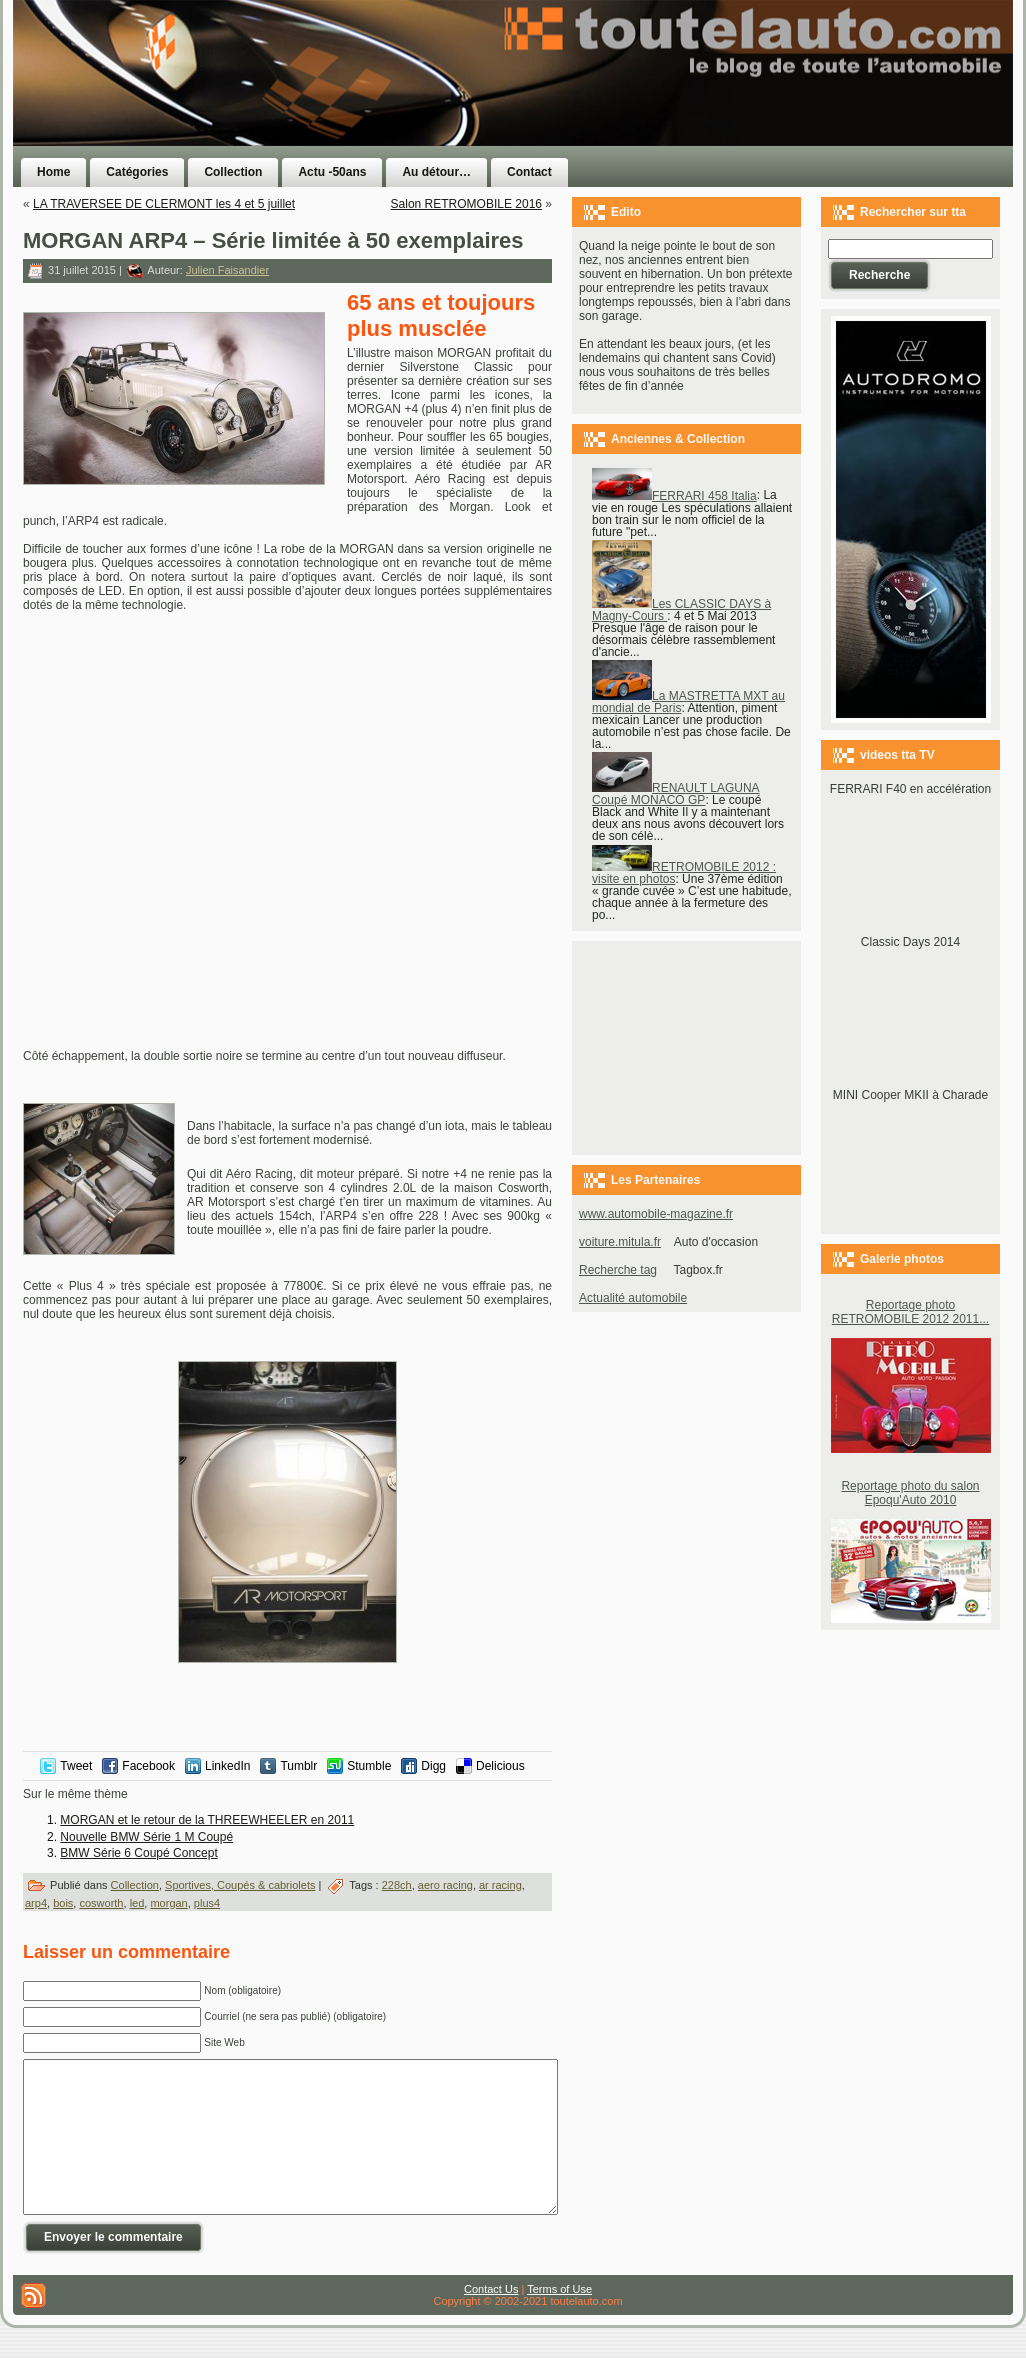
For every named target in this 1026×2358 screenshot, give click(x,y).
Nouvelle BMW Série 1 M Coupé (146, 1837)
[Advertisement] (765, 113)
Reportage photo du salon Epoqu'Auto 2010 (910, 1493)
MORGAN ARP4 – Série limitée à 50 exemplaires (273, 240)
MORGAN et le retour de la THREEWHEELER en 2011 (207, 1820)
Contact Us (491, 2319)
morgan (168, 1903)
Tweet (76, 1766)
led (137, 1903)
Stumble (369, 1766)
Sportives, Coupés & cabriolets (240, 1885)
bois (63, 1903)
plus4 (207, 1903)
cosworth (101, 1903)
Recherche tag (618, 1270)
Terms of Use (559, 2319)
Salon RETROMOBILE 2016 (466, 204)
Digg (433, 1766)
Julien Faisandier (227, 270)
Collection (135, 1885)
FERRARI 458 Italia (674, 496)
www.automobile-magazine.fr (656, 1214)
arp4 (36, 1903)
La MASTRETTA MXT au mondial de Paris (688, 702)
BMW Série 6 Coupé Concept (138, 1853)
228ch (397, 1885)
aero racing (445, 1885)
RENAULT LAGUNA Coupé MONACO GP (676, 794)
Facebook (148, 1766)
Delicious (500, 1766)
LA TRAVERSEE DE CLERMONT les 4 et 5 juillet (164, 204)
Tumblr (298, 1766)
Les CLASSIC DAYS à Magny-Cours (681, 610)
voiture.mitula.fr (620, 1242)
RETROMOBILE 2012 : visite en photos (684, 873)
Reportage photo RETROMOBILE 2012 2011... (910, 1312)
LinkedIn (227, 1766)
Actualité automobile (633, 1298)
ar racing (500, 1885)
